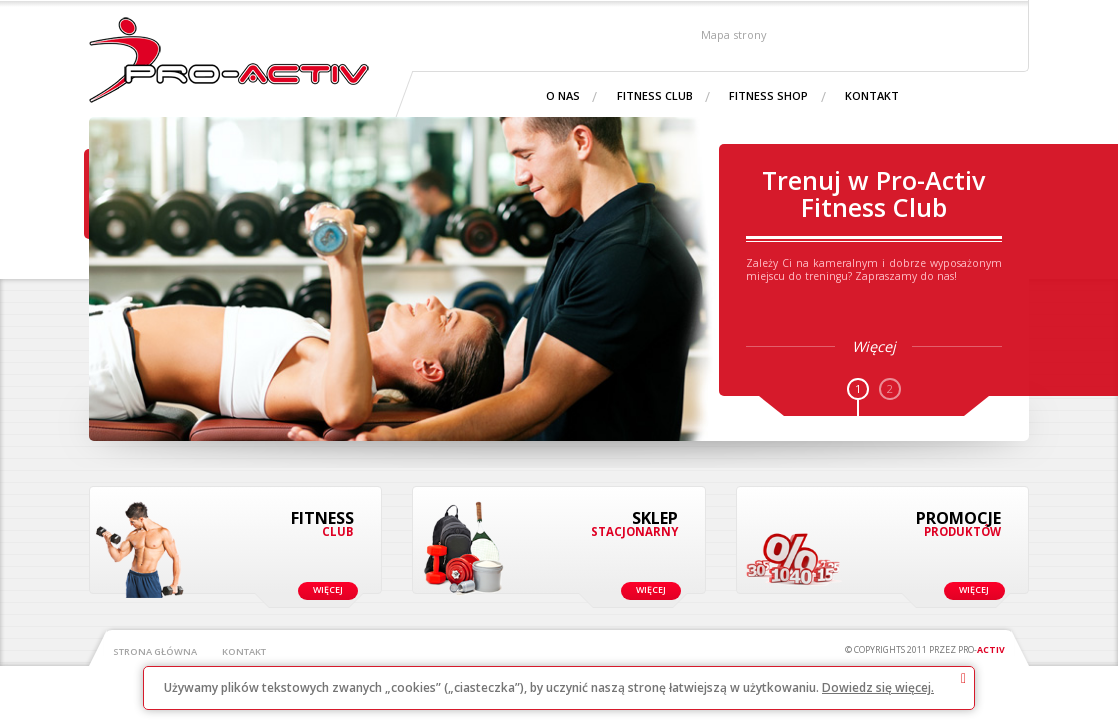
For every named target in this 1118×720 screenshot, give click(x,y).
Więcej (309, 587)
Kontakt (872, 95)
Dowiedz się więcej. (878, 687)
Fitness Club (655, 95)
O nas (563, 95)
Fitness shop (768, 95)
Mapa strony (734, 33)
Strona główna (155, 651)
